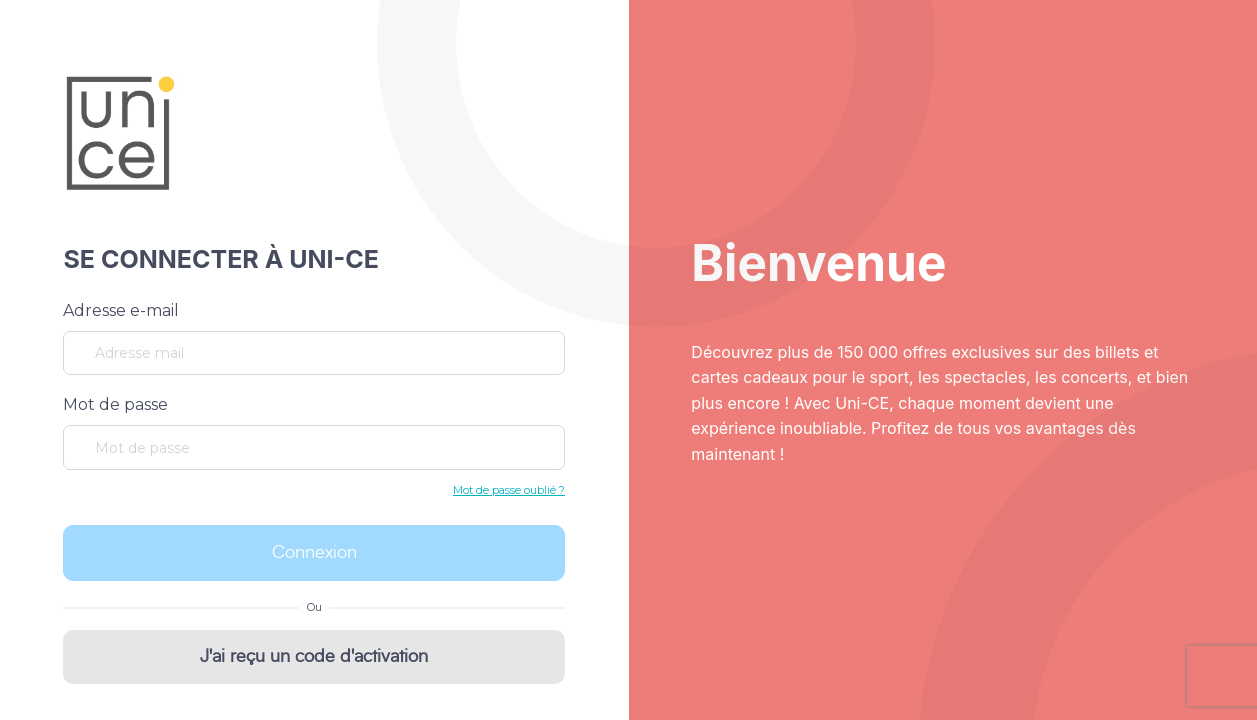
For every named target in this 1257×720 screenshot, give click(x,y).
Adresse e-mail (121, 310)
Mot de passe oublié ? (509, 490)
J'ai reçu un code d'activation (314, 657)
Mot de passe (115, 404)
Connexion (314, 553)
